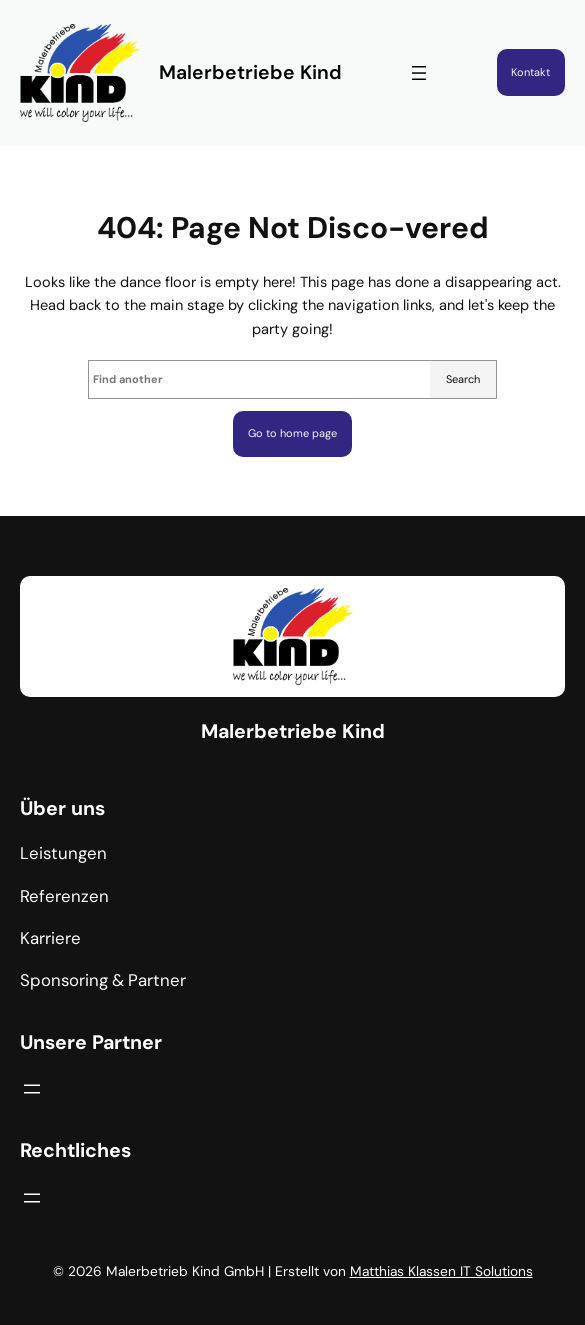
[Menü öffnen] (419, 73)
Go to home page (292, 433)
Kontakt (530, 72)
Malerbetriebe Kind (250, 72)
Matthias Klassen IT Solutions (441, 1271)
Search (463, 379)
